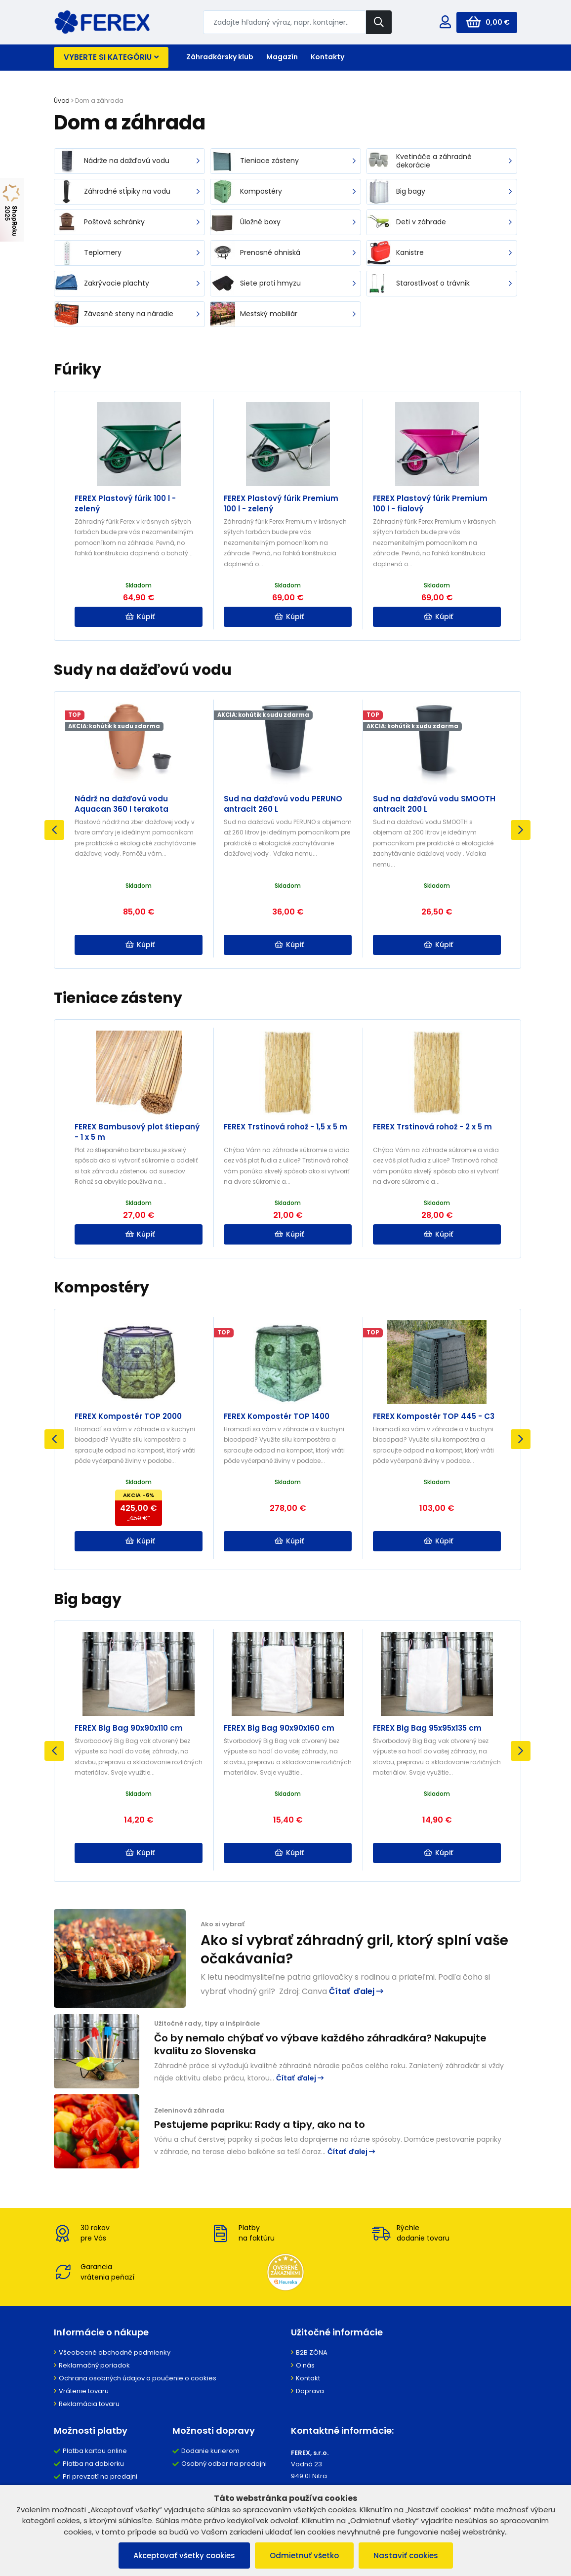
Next (520, 830)
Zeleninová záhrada (189, 2110)
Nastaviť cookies (405, 2555)
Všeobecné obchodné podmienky (114, 2352)
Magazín (282, 57)
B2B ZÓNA (311, 2352)
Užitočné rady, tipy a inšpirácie (207, 2023)
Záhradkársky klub (219, 57)
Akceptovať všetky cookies (184, 2555)
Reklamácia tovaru (89, 2404)
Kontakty (327, 57)
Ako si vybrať (223, 1924)
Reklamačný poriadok (94, 2365)
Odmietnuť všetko (304, 2555)
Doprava (310, 2391)
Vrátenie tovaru (84, 2391)
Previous (54, 830)
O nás (305, 2365)
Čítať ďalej (356, 1991)
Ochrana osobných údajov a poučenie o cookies (137, 2378)
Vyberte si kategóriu (111, 57)
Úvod (62, 100)
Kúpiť (140, 617)
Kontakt (308, 2378)
